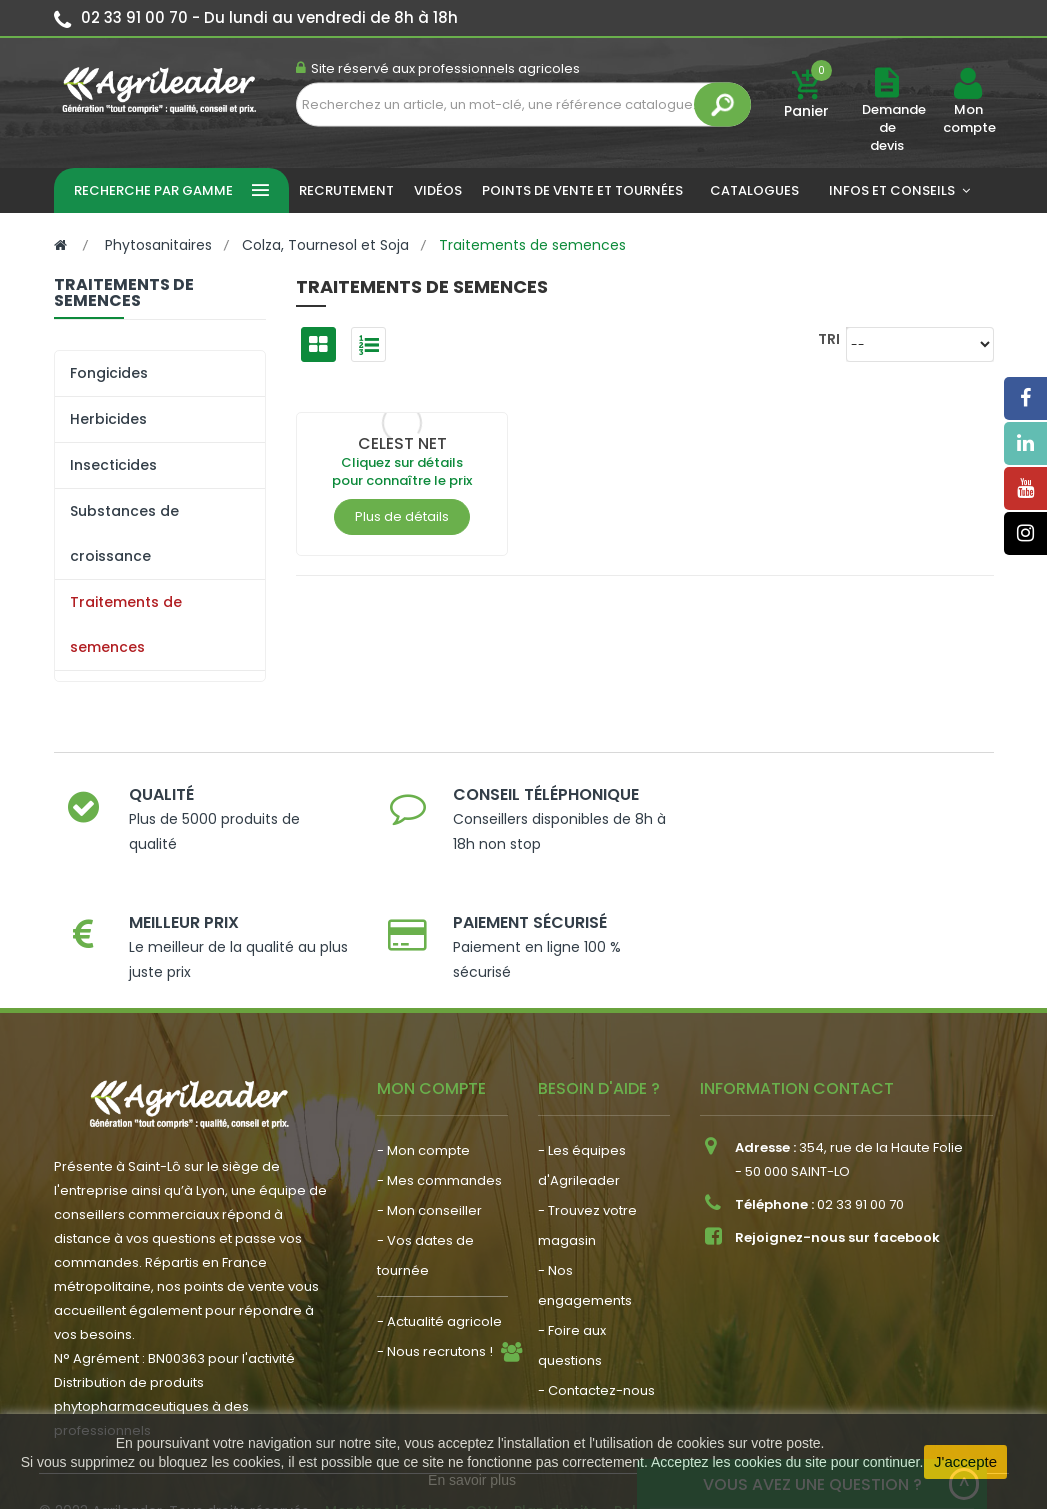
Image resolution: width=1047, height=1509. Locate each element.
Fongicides (109, 373)
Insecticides (113, 465)
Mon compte (968, 119)
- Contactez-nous (596, 1315)
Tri (829, 338)
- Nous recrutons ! (435, 1276)
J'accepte (965, 1461)
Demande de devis (894, 127)
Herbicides (108, 419)
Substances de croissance (124, 533)
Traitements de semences (126, 624)
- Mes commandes (439, 1105)
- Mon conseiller (429, 1135)
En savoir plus (472, 1480)
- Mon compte (423, 1075)
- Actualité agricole (439, 1246)
